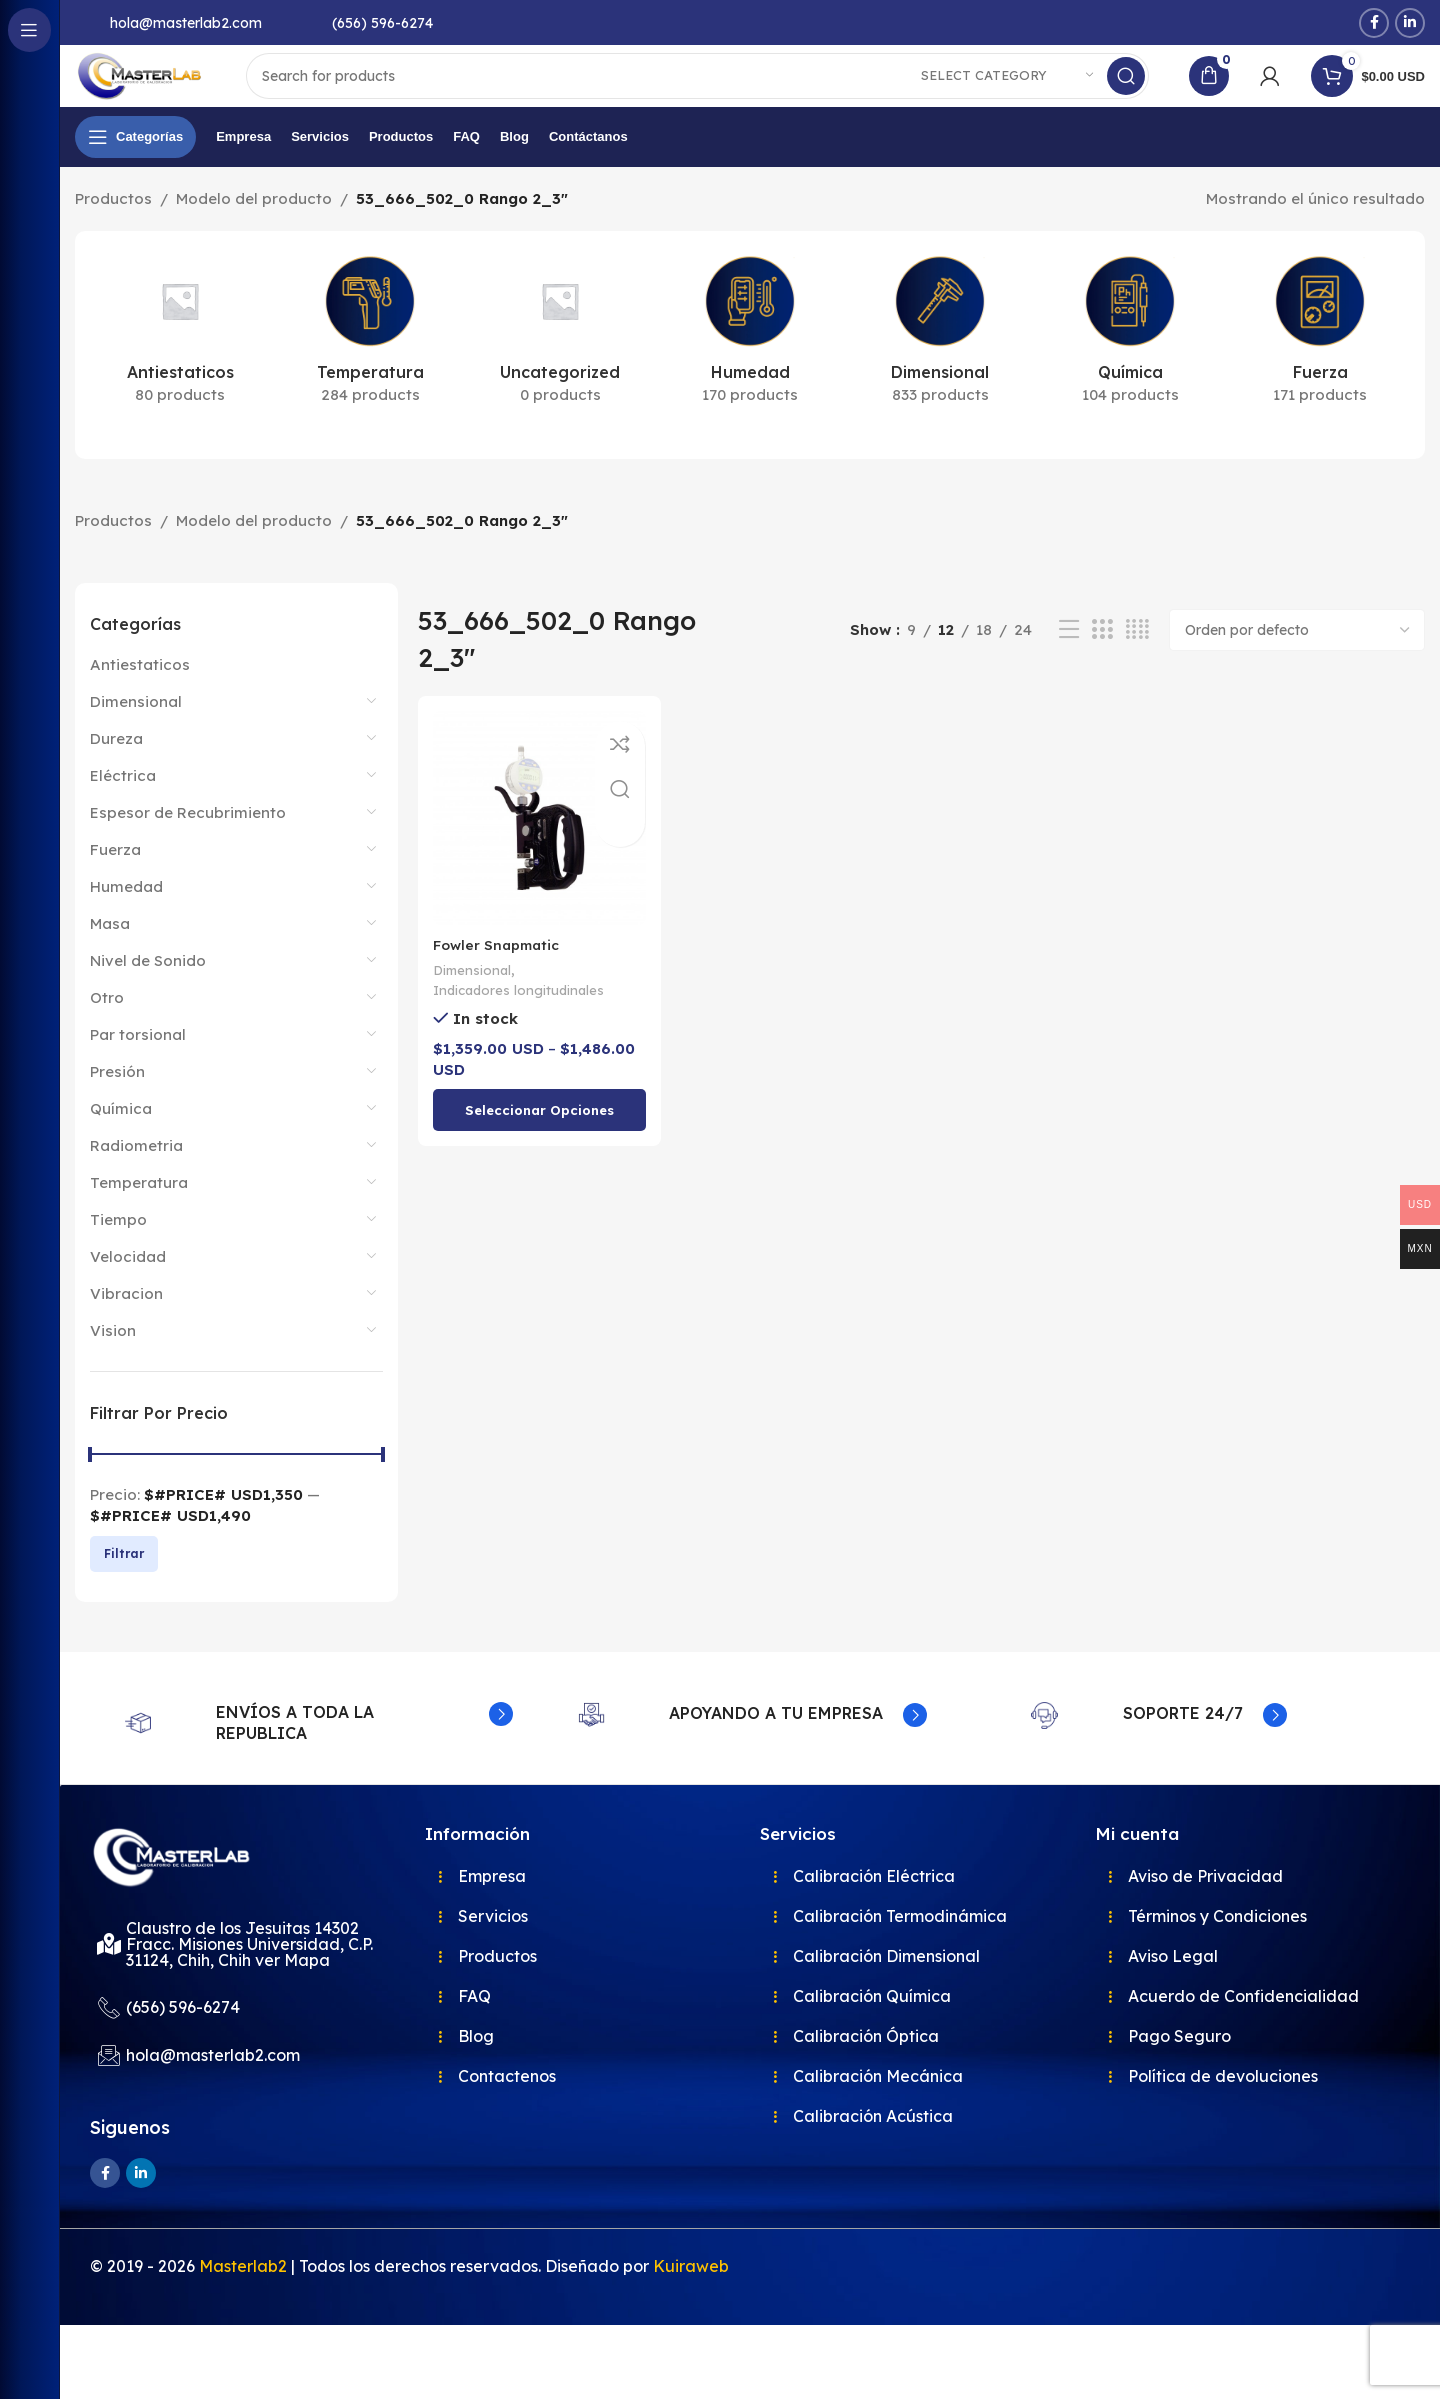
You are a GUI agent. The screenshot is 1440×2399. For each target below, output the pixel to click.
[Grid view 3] (1102, 668)
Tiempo (118, 1257)
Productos (113, 236)
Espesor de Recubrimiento (188, 850)
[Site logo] (175, 93)
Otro (107, 1035)
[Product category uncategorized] (560, 372)
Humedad (126, 924)
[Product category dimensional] (940, 372)
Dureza (116, 776)
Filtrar (124, 1591)
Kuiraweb (691, 2340)
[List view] (1069, 668)
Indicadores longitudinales (522, 1022)
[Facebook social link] (1374, 23)
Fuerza (115, 887)
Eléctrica (123, 813)
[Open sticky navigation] (135, 175)
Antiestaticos (140, 702)
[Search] (732, 95)
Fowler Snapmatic (501, 975)
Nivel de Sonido (148, 998)
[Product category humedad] (750, 372)
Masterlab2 (243, 2340)
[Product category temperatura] (370, 372)
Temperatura (139, 1220)
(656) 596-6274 (382, 23)
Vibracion (126, 1331)
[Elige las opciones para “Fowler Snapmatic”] (536, 1142)
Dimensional (136, 739)
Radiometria (136, 1183)
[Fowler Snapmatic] (536, 853)
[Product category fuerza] (1320, 372)
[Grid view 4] (1137, 668)
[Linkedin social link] (1410, 23)
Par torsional (138, 1072)
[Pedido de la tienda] (1297, 668)
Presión (117, 1109)
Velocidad (128, 1294)
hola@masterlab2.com (186, 23)
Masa (110, 961)
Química (121, 1146)
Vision (113, 1368)
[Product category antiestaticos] (180, 372)
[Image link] (190, 1923)
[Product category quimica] (1130, 372)
